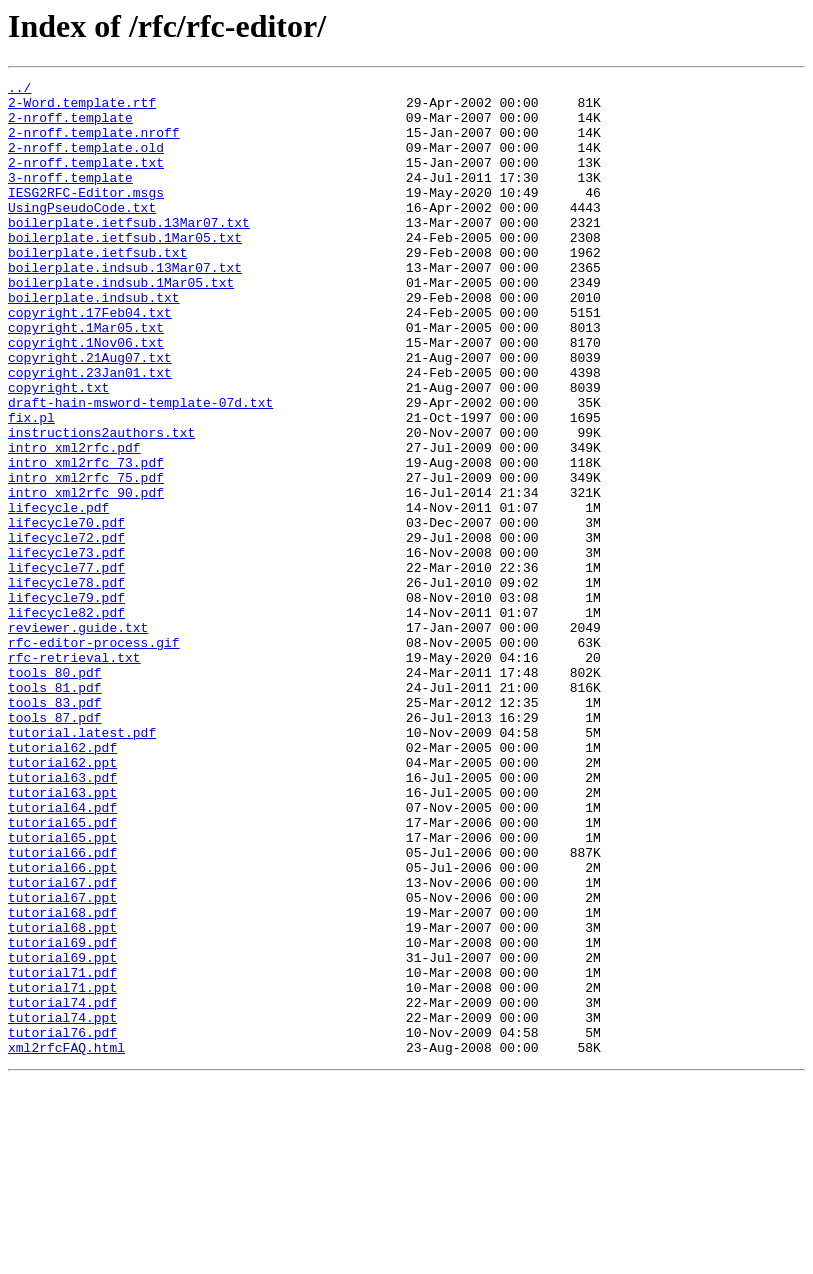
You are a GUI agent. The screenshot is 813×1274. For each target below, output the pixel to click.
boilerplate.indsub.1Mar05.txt (121, 324)
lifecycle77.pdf (66, 666)
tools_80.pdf (55, 792)
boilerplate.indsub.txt (94, 342)
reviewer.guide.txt (78, 738)
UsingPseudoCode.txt (82, 234)
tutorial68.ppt (62, 1098)
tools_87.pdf (55, 846)
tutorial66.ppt (62, 1026)
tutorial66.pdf (62, 1008)
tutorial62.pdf (62, 882)
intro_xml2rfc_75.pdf (86, 558)
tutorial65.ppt (62, 990)
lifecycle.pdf (58, 594)
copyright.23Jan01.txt (90, 432)
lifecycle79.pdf (66, 702)
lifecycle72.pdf (66, 630)
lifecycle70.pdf (66, 612)
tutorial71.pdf (62, 1152)
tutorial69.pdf (62, 1116)
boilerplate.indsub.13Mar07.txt (125, 306)
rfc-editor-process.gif (94, 756)
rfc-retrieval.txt (74, 774)
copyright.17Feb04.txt (90, 360)
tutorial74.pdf (62, 1188)
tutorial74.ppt (62, 1206)
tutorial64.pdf (62, 954)
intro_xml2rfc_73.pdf (86, 540)
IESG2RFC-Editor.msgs (86, 216)
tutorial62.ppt (62, 900)
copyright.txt (58, 450)
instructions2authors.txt (101, 504)
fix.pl (31, 486)
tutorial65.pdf (62, 972)
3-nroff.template (70, 198)
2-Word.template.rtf (82, 108)
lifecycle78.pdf (66, 684)
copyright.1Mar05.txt (86, 378)
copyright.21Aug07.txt (90, 414)
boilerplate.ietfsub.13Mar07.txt (129, 252)
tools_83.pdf (55, 828)
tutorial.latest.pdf (82, 864)
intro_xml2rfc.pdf (74, 522)
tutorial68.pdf (62, 1080)
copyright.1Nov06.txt (86, 396)
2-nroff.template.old (86, 162)
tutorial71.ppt (62, 1170)
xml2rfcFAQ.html (66, 1242)
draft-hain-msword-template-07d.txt (140, 468)
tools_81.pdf (55, 810)
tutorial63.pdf (62, 918)
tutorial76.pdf (62, 1224)
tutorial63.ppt (62, 936)
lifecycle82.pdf (66, 720)
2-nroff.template (70, 126)
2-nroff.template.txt (86, 180)
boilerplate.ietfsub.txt (97, 288)
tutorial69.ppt (62, 1134)
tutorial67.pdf (62, 1044)
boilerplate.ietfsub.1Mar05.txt (125, 270)
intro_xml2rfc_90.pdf (86, 576)
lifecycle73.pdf (66, 648)
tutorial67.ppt (62, 1062)
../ (19, 90)
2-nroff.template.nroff (94, 144)
